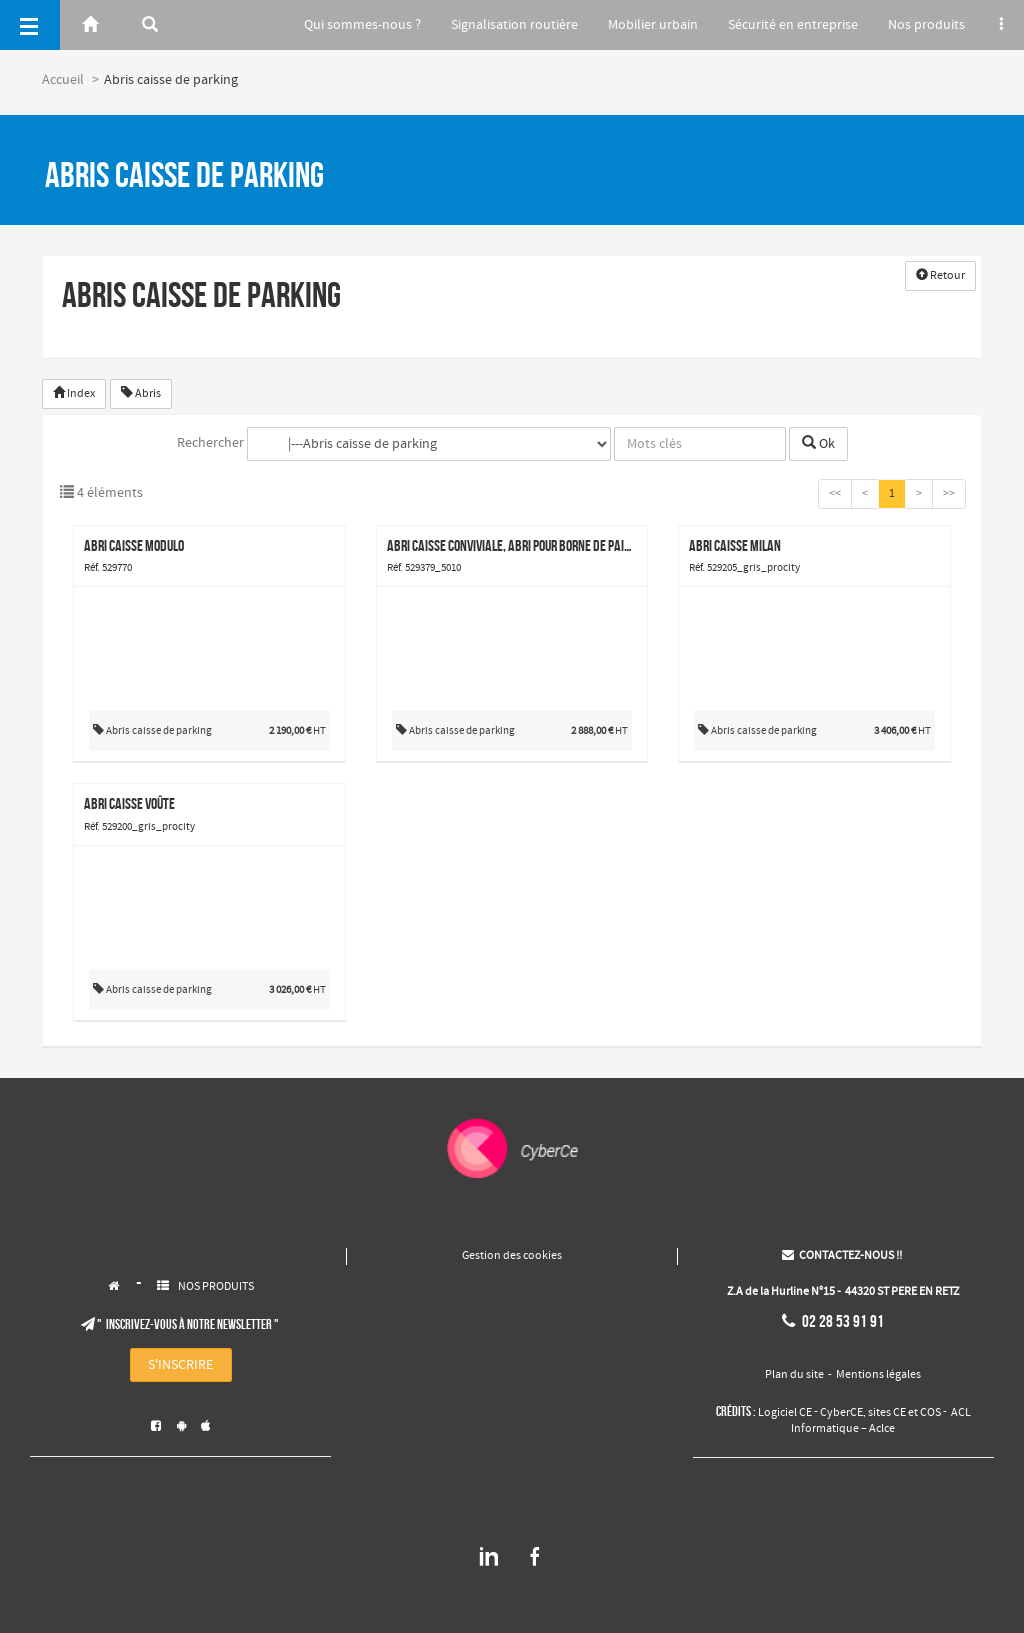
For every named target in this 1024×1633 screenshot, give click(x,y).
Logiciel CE (785, 1413)
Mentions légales (878, 1375)
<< (835, 494)
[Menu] (30, 25)
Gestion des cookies (512, 1256)
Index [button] (74, 394)
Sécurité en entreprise (787, 25)
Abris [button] (141, 394)
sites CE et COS (904, 1413)
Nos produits (923, 25)
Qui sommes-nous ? (347, 25)
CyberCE (841, 1413)
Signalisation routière (502, 25)
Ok (818, 444)
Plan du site (794, 1375)
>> (949, 494)
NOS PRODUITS (216, 1287)
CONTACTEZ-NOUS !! (842, 1256)
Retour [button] (940, 276)
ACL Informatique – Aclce (881, 1421)
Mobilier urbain (644, 25)
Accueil (63, 80)
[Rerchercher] (150, 25)
